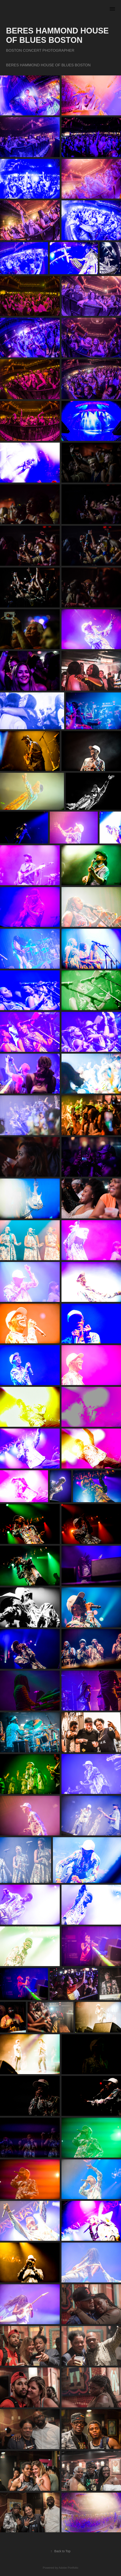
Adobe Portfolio (68, 2567)
